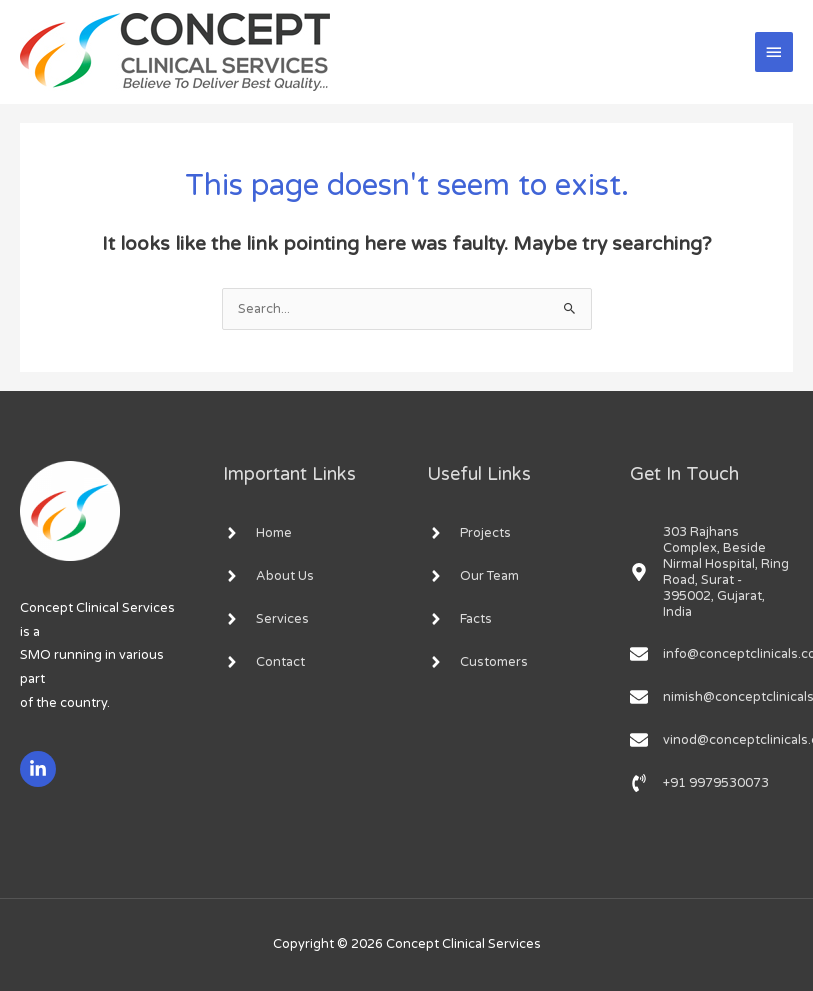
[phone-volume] (699, 783)
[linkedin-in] (40, 769)
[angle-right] (257, 533)
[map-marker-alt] (711, 572)
